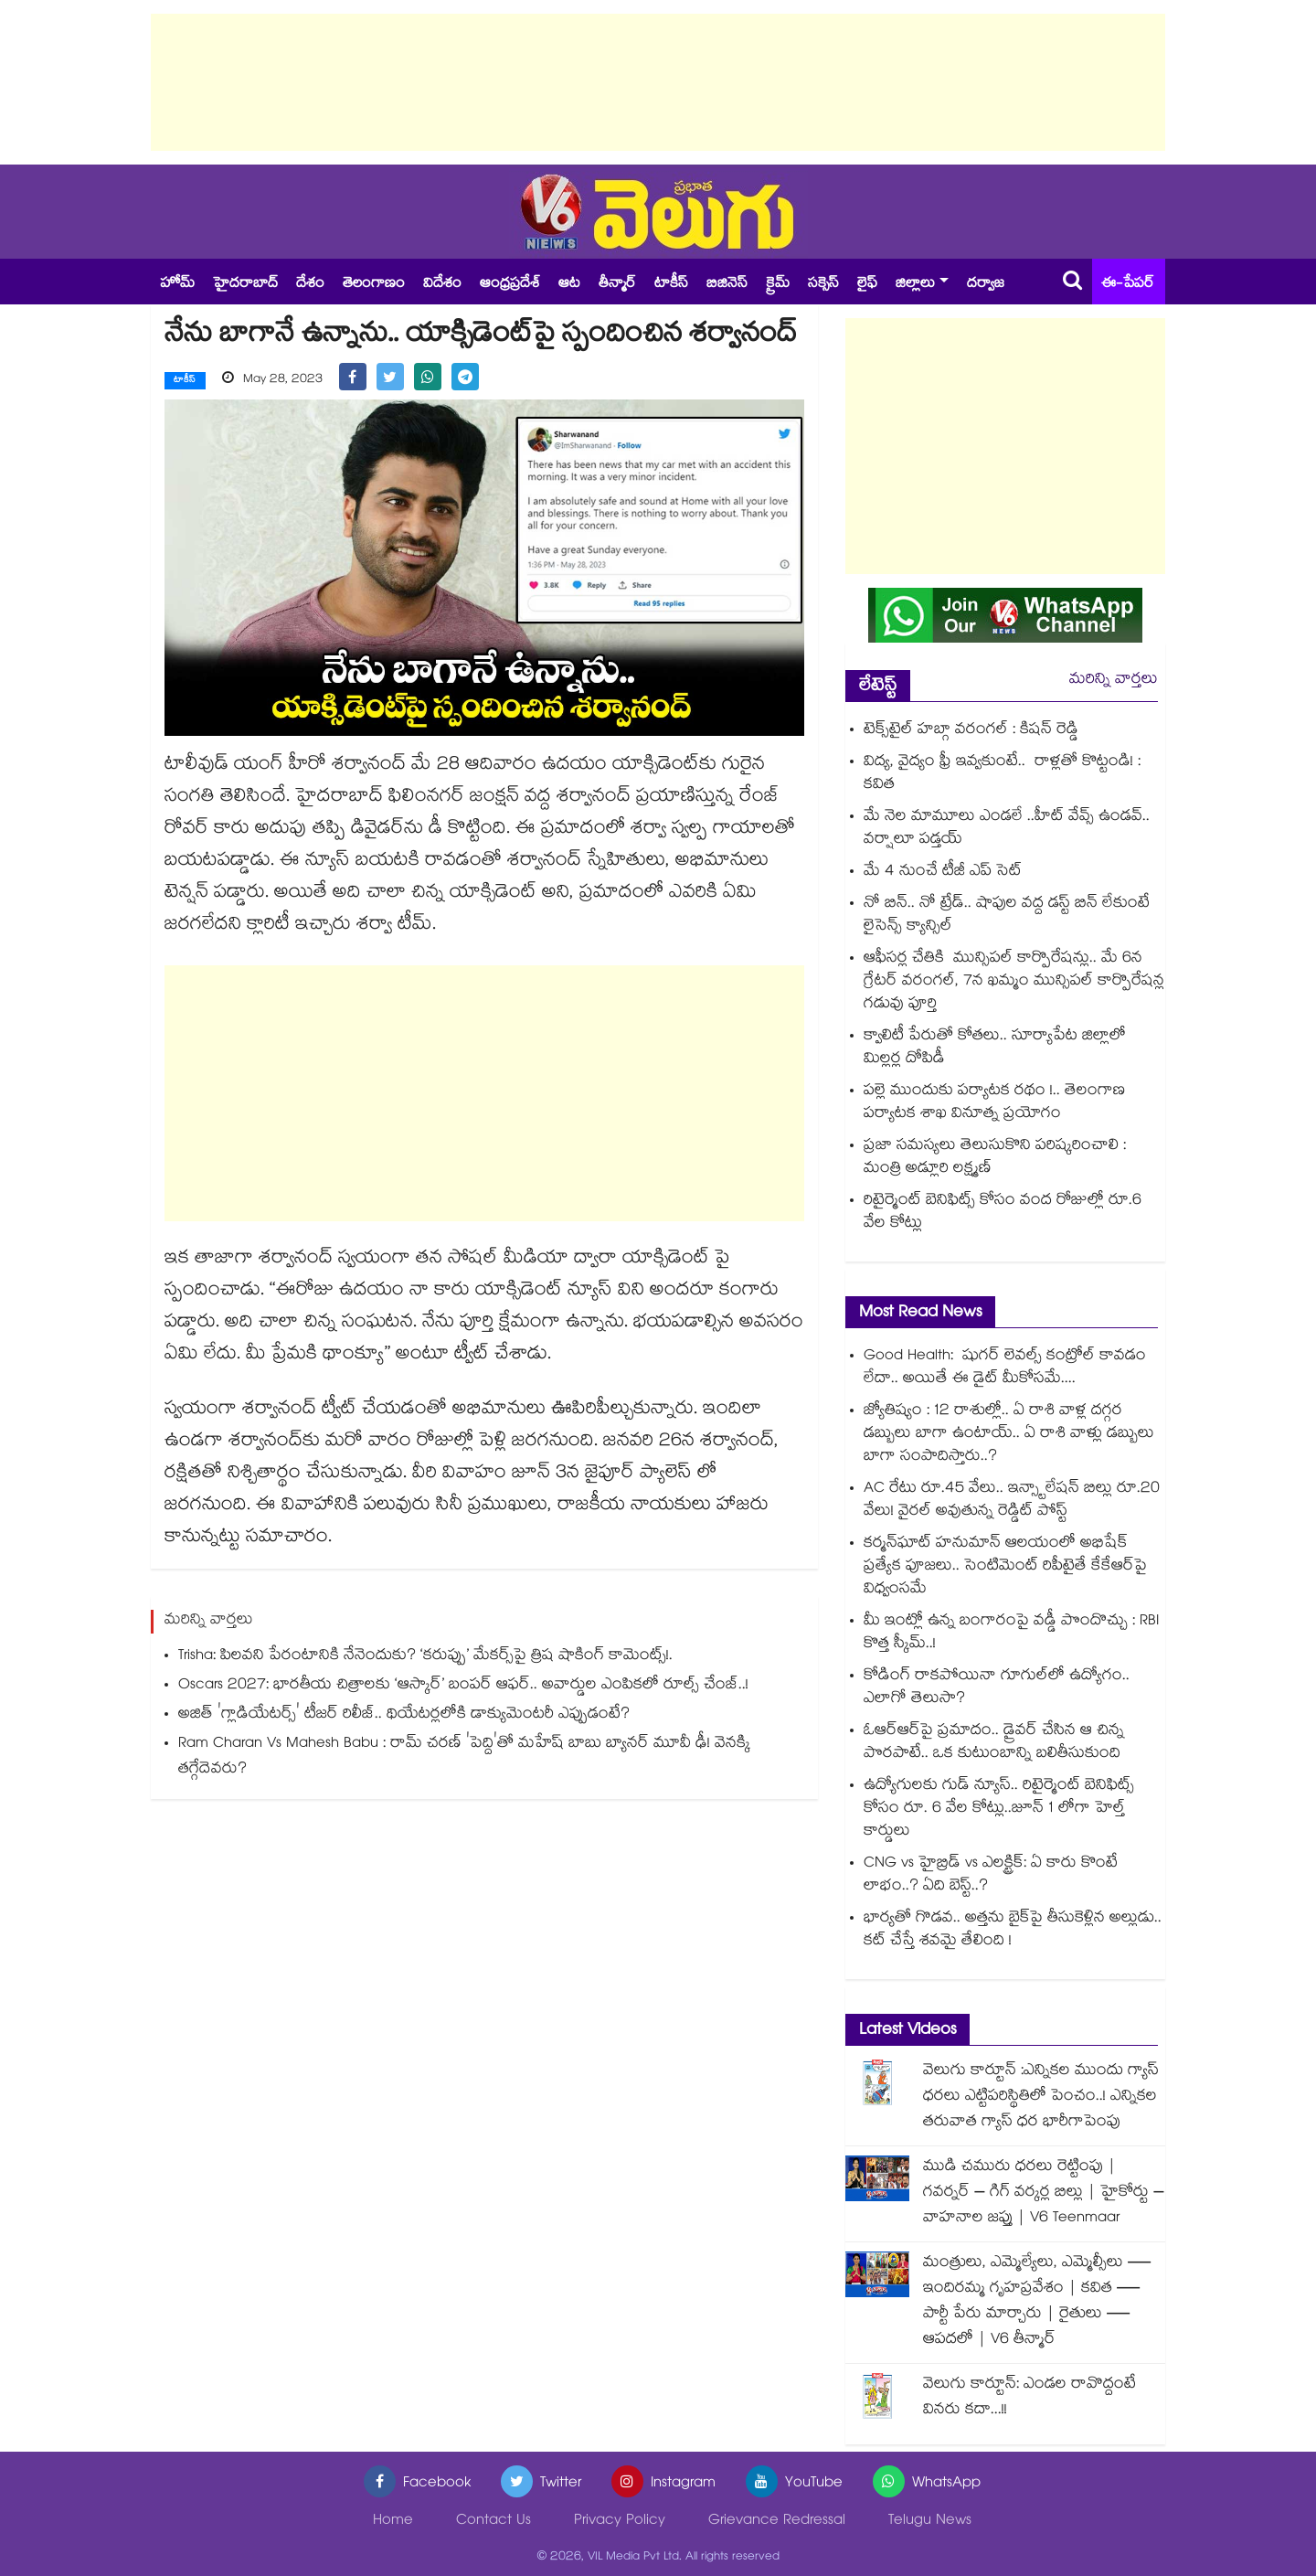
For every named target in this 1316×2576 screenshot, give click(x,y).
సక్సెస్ (823, 284)
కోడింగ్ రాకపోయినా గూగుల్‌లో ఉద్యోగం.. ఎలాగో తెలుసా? (997, 1688)
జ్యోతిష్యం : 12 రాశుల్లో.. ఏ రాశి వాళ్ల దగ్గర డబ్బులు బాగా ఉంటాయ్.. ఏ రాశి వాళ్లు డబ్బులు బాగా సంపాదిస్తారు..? (1009, 1435)
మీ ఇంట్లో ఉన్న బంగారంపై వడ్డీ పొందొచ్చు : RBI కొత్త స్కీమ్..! (1011, 1633)
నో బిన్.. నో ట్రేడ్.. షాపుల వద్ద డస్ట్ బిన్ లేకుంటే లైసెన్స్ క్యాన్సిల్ (1007, 916)
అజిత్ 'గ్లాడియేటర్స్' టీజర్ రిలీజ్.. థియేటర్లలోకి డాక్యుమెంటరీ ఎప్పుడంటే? (404, 1714)
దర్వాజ (985, 284)
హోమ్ (177, 284)
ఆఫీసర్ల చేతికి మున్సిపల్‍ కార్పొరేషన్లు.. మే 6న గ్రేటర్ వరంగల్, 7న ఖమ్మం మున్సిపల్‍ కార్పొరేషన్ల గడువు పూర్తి (1014, 982)
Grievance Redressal (776, 2521)
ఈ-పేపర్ (1127, 284)
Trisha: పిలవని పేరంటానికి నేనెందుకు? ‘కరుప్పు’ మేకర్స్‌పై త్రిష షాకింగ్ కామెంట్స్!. (425, 1656)
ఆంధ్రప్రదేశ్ (510, 284)
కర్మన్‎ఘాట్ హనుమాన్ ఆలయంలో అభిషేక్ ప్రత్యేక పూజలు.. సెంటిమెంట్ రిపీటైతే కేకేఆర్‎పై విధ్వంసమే (1005, 1567)
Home (393, 2521)
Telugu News (929, 2521)
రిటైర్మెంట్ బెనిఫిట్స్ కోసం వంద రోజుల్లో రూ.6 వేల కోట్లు (1002, 1213)
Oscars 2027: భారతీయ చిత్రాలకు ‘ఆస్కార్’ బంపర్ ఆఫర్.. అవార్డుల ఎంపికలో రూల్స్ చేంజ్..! (463, 1685)
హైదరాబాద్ (245, 284)
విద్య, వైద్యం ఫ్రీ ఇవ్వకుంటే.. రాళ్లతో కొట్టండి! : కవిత (1002, 774)
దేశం (310, 284)
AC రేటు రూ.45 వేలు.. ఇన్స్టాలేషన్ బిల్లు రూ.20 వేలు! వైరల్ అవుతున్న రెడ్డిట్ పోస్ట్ (1012, 1501)
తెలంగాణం (374, 284)
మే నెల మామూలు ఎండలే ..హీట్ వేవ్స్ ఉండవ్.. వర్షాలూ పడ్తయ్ (1007, 829)
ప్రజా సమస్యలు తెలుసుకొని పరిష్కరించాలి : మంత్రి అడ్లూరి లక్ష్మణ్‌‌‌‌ (995, 1158)
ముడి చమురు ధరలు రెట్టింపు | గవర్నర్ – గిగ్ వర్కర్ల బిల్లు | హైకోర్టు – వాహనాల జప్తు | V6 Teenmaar (1043, 2193)
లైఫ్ (867, 284)
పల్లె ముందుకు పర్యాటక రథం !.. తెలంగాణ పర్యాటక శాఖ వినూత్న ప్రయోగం (994, 1103)
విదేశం (442, 284)
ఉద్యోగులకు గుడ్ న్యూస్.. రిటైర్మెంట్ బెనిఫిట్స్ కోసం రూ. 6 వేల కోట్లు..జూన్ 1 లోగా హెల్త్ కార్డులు (999, 1809)
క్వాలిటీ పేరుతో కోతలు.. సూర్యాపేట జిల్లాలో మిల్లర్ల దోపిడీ (995, 1048)
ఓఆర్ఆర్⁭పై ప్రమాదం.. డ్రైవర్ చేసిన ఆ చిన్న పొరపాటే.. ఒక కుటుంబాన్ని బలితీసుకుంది (994, 1743)
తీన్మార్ (617, 284)
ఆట (569, 284)
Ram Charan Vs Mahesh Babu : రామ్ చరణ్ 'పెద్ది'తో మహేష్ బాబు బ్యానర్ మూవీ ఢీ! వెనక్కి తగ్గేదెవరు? (464, 1756)
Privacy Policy (619, 2521)
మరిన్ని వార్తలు (1113, 680)
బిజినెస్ (727, 284)
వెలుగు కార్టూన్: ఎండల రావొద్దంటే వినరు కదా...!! (1029, 2398)
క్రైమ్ (778, 284)
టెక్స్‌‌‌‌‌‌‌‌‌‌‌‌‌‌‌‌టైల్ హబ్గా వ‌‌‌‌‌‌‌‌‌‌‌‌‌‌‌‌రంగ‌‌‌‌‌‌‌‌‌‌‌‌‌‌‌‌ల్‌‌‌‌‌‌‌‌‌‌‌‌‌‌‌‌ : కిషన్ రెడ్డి (971, 731)
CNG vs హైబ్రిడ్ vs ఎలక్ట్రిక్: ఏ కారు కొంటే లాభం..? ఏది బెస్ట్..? (991, 1875)
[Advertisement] (658, 82)
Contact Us (493, 2521)
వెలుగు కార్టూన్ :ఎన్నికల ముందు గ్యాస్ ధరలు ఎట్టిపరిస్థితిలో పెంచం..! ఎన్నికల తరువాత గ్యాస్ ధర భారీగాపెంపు (1041, 2097)
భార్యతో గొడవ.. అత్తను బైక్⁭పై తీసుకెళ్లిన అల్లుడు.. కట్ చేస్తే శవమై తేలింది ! (1013, 1930)
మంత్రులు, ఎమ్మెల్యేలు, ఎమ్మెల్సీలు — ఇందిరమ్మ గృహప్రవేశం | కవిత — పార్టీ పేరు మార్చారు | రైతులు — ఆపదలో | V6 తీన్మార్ (1037, 2302)
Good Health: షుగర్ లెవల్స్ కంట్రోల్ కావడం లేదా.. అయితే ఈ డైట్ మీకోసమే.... (1005, 1368)
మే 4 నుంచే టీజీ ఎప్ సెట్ (943, 872)
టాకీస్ (671, 284)
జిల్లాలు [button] (915, 284)
